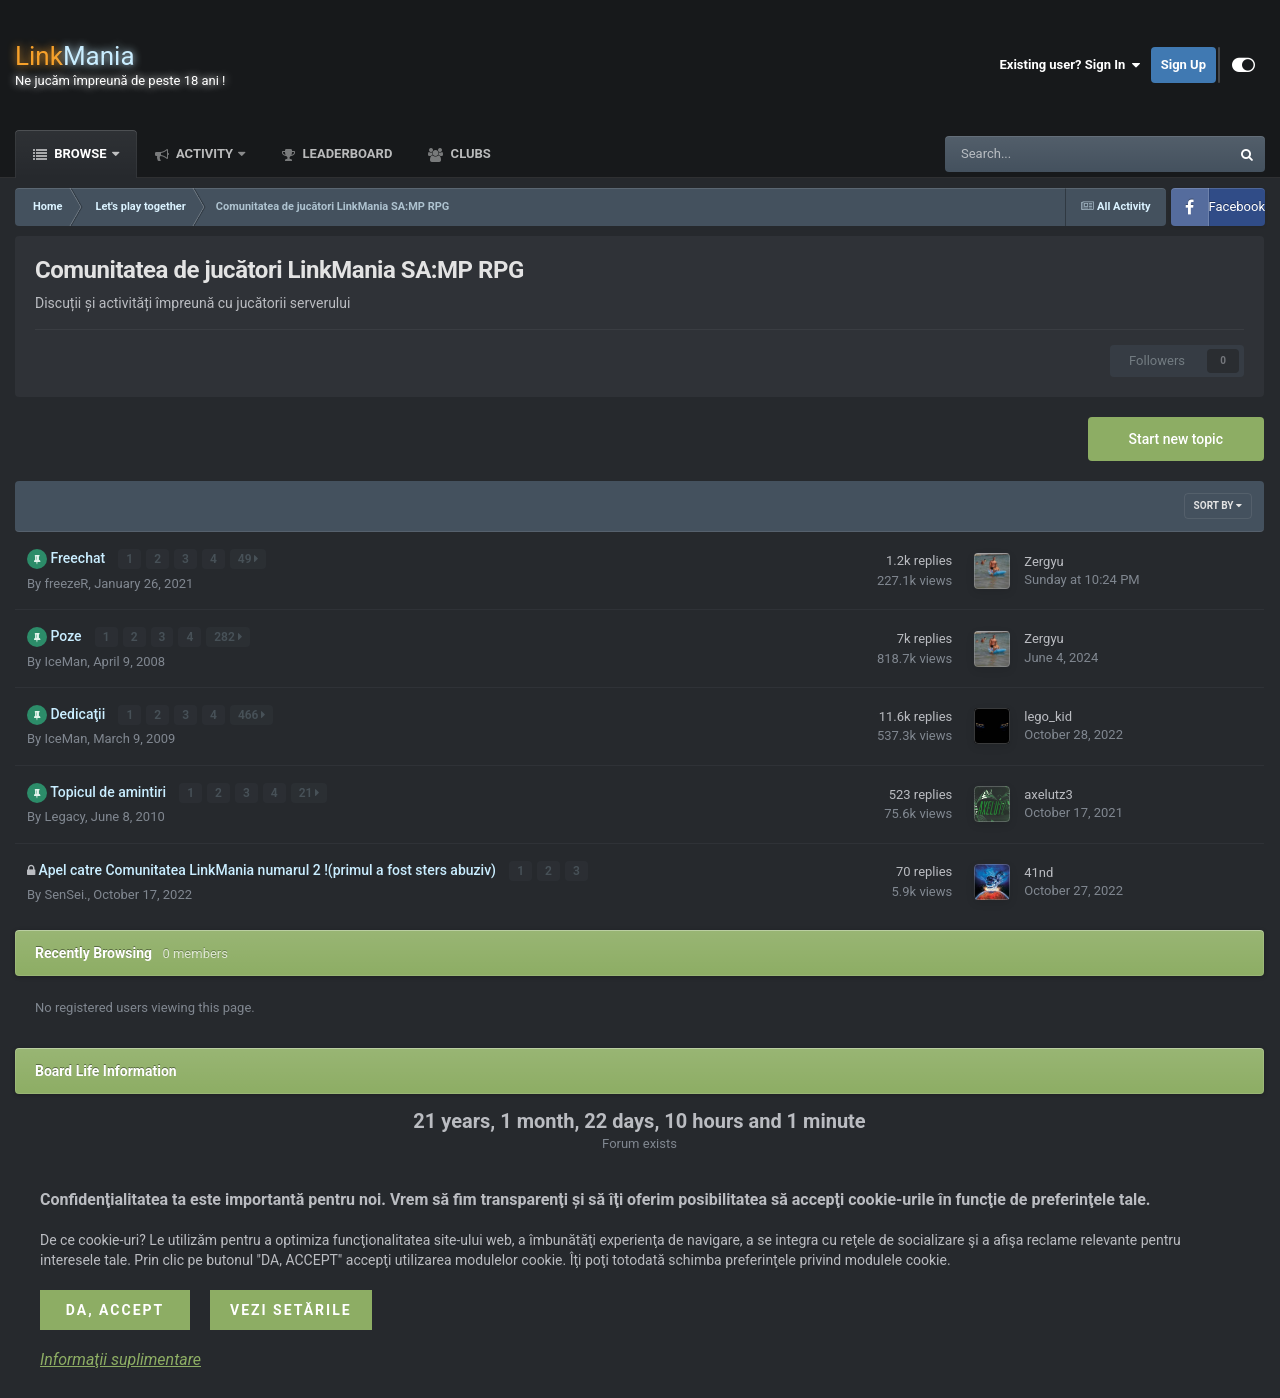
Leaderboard (345, 153)
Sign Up (1183, 64)
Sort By (1218, 505)
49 (248, 559)
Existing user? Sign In (1070, 65)
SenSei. (65, 892)
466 (252, 714)
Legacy (64, 815)
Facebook (1237, 206)
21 (309, 792)
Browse (80, 153)
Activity (205, 153)
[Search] (1037, 154)
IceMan (65, 660)
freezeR (66, 582)
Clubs (468, 153)
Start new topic (1176, 439)
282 (229, 637)
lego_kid (1048, 716)
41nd (1038, 871)
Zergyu (1043, 561)
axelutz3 (1048, 793)
